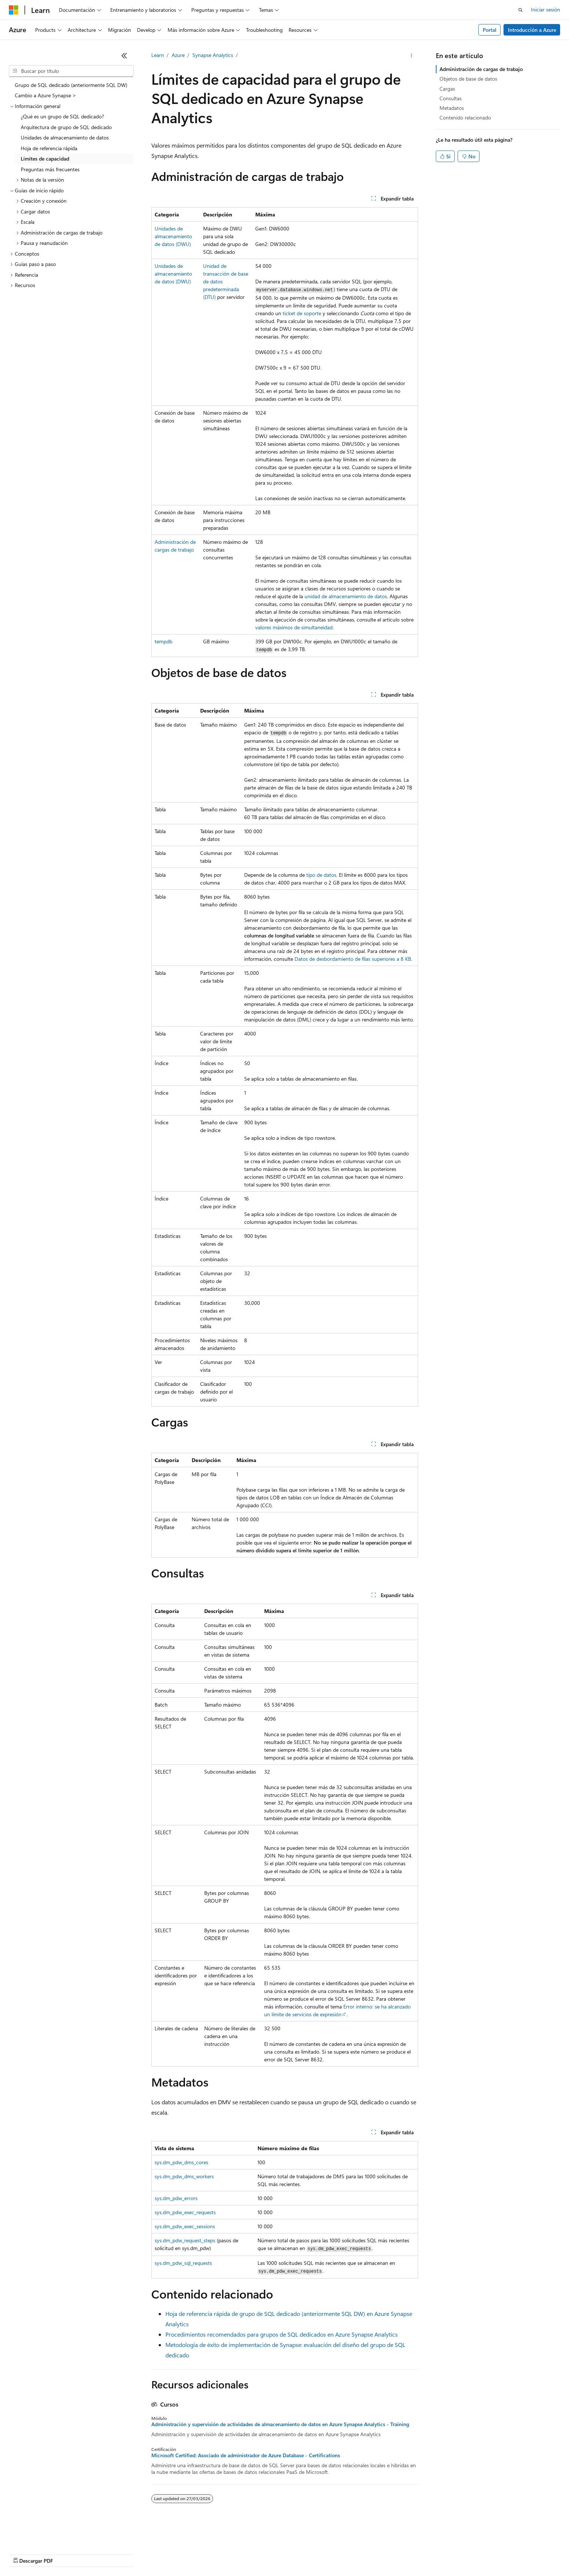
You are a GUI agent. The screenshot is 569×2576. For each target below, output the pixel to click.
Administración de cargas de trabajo (481, 69)
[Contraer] (124, 55)
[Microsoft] (13, 10)
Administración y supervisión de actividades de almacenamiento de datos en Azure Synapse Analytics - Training (280, 2424)
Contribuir (196, 2553)
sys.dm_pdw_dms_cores (181, 2162)
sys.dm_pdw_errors (176, 2198)
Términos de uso (370, 2553)
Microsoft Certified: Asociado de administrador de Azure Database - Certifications (245, 2455)
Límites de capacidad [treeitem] (45, 158)
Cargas (447, 88)
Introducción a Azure (532, 29)
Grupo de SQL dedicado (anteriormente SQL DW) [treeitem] (71, 84)
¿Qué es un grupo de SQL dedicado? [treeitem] (62, 116)
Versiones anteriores (128, 2553)
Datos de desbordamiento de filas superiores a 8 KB (352, 958)
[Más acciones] (411, 55)
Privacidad (228, 2553)
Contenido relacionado (465, 117)
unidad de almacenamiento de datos (345, 596)
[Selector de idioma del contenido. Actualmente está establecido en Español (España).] (36, 2536)
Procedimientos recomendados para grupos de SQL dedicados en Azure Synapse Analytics (281, 2334)
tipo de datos (321, 874)
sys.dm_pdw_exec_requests (185, 2212)
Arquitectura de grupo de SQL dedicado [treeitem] (66, 127)
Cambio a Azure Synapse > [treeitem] (45, 95)
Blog (165, 2553)
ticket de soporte (302, 313)
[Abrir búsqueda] (520, 10)
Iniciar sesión (545, 9)
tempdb (163, 641)
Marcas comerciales (420, 2553)
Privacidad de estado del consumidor (295, 2553)
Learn (157, 54)
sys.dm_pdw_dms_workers (184, 2176)
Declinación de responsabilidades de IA (53, 2553)
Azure (178, 54)
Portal (489, 29)
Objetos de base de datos (468, 78)
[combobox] (71, 71)
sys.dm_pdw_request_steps (185, 2240)
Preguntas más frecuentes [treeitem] (50, 169)
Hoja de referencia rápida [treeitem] (49, 148)
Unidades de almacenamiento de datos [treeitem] (65, 137)
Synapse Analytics (212, 54)
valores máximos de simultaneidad (294, 627)
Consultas (451, 98)
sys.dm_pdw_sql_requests (183, 2262)
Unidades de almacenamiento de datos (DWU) (173, 236)
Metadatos (452, 107)
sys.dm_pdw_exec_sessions (185, 2226)
